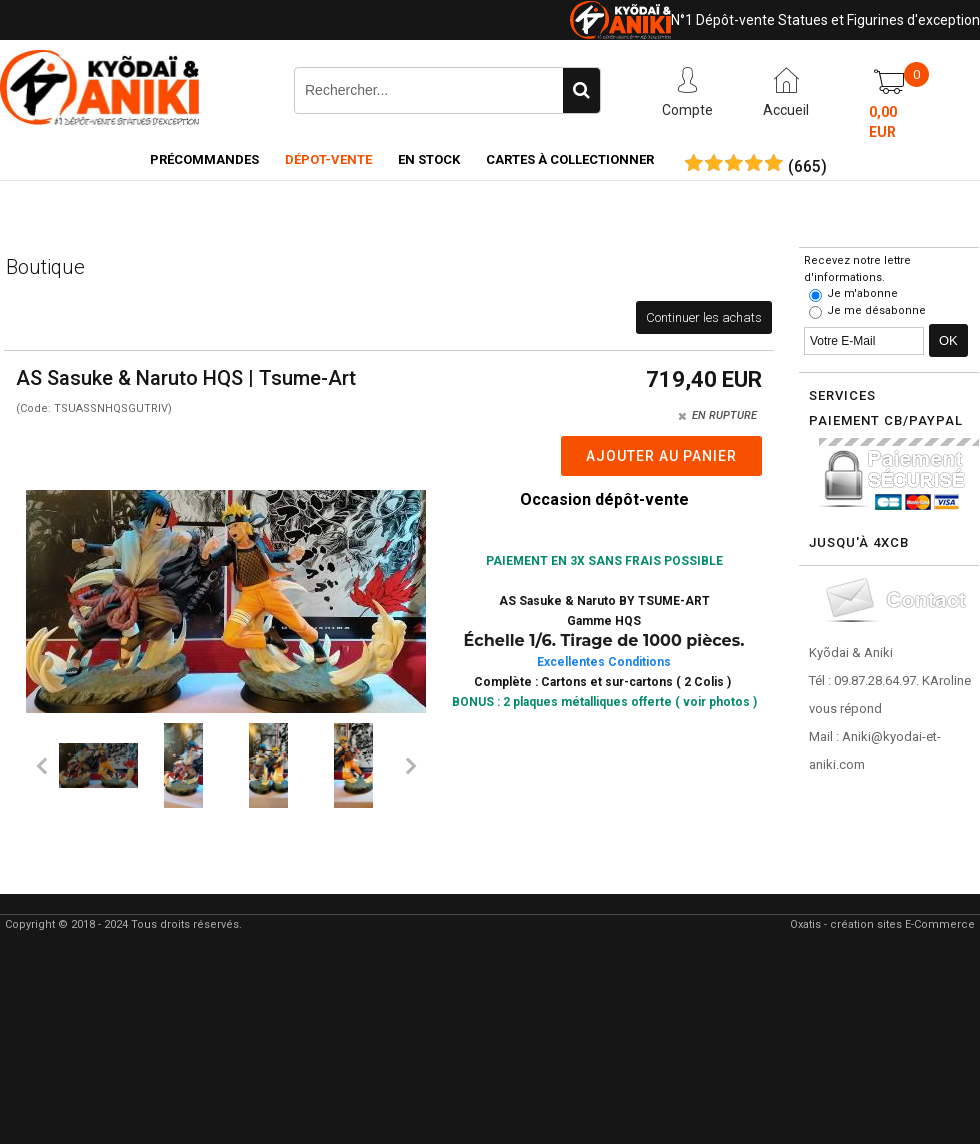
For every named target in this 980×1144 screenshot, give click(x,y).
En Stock (429, 159)
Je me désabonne (876, 310)
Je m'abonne (862, 293)
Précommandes (204, 159)
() (807, 167)
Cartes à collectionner (570, 159)
